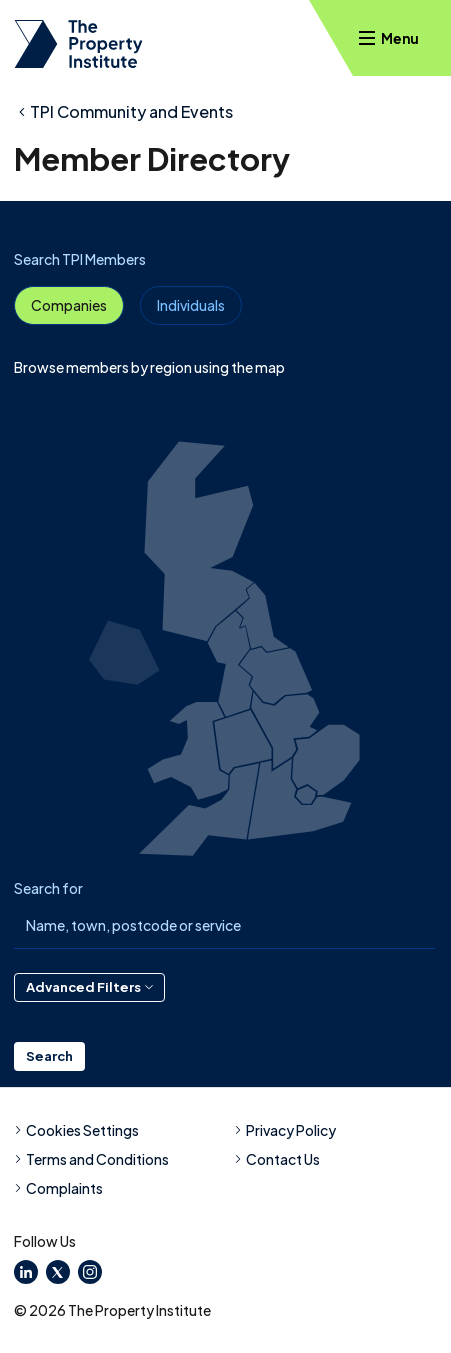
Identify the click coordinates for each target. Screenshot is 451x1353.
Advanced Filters (89, 987)
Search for (48, 888)
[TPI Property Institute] (78, 44)
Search (49, 1056)
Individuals (191, 305)
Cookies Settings (76, 1130)
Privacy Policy (285, 1130)
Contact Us (277, 1159)
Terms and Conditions (91, 1159)
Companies (69, 305)
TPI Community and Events (131, 111)
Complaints (58, 1188)
